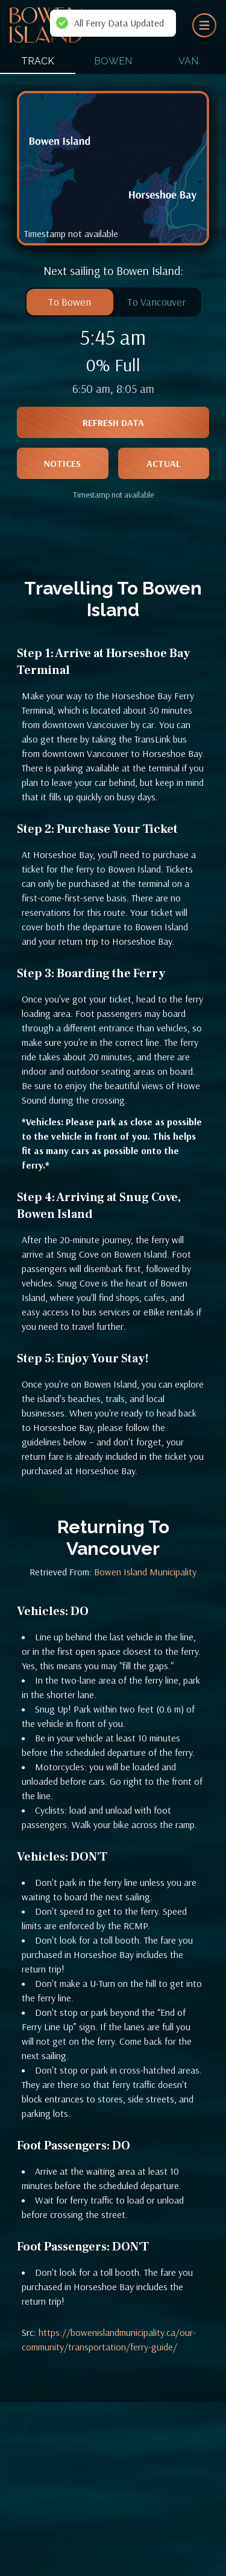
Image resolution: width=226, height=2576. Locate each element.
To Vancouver (156, 302)
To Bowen (69, 302)
